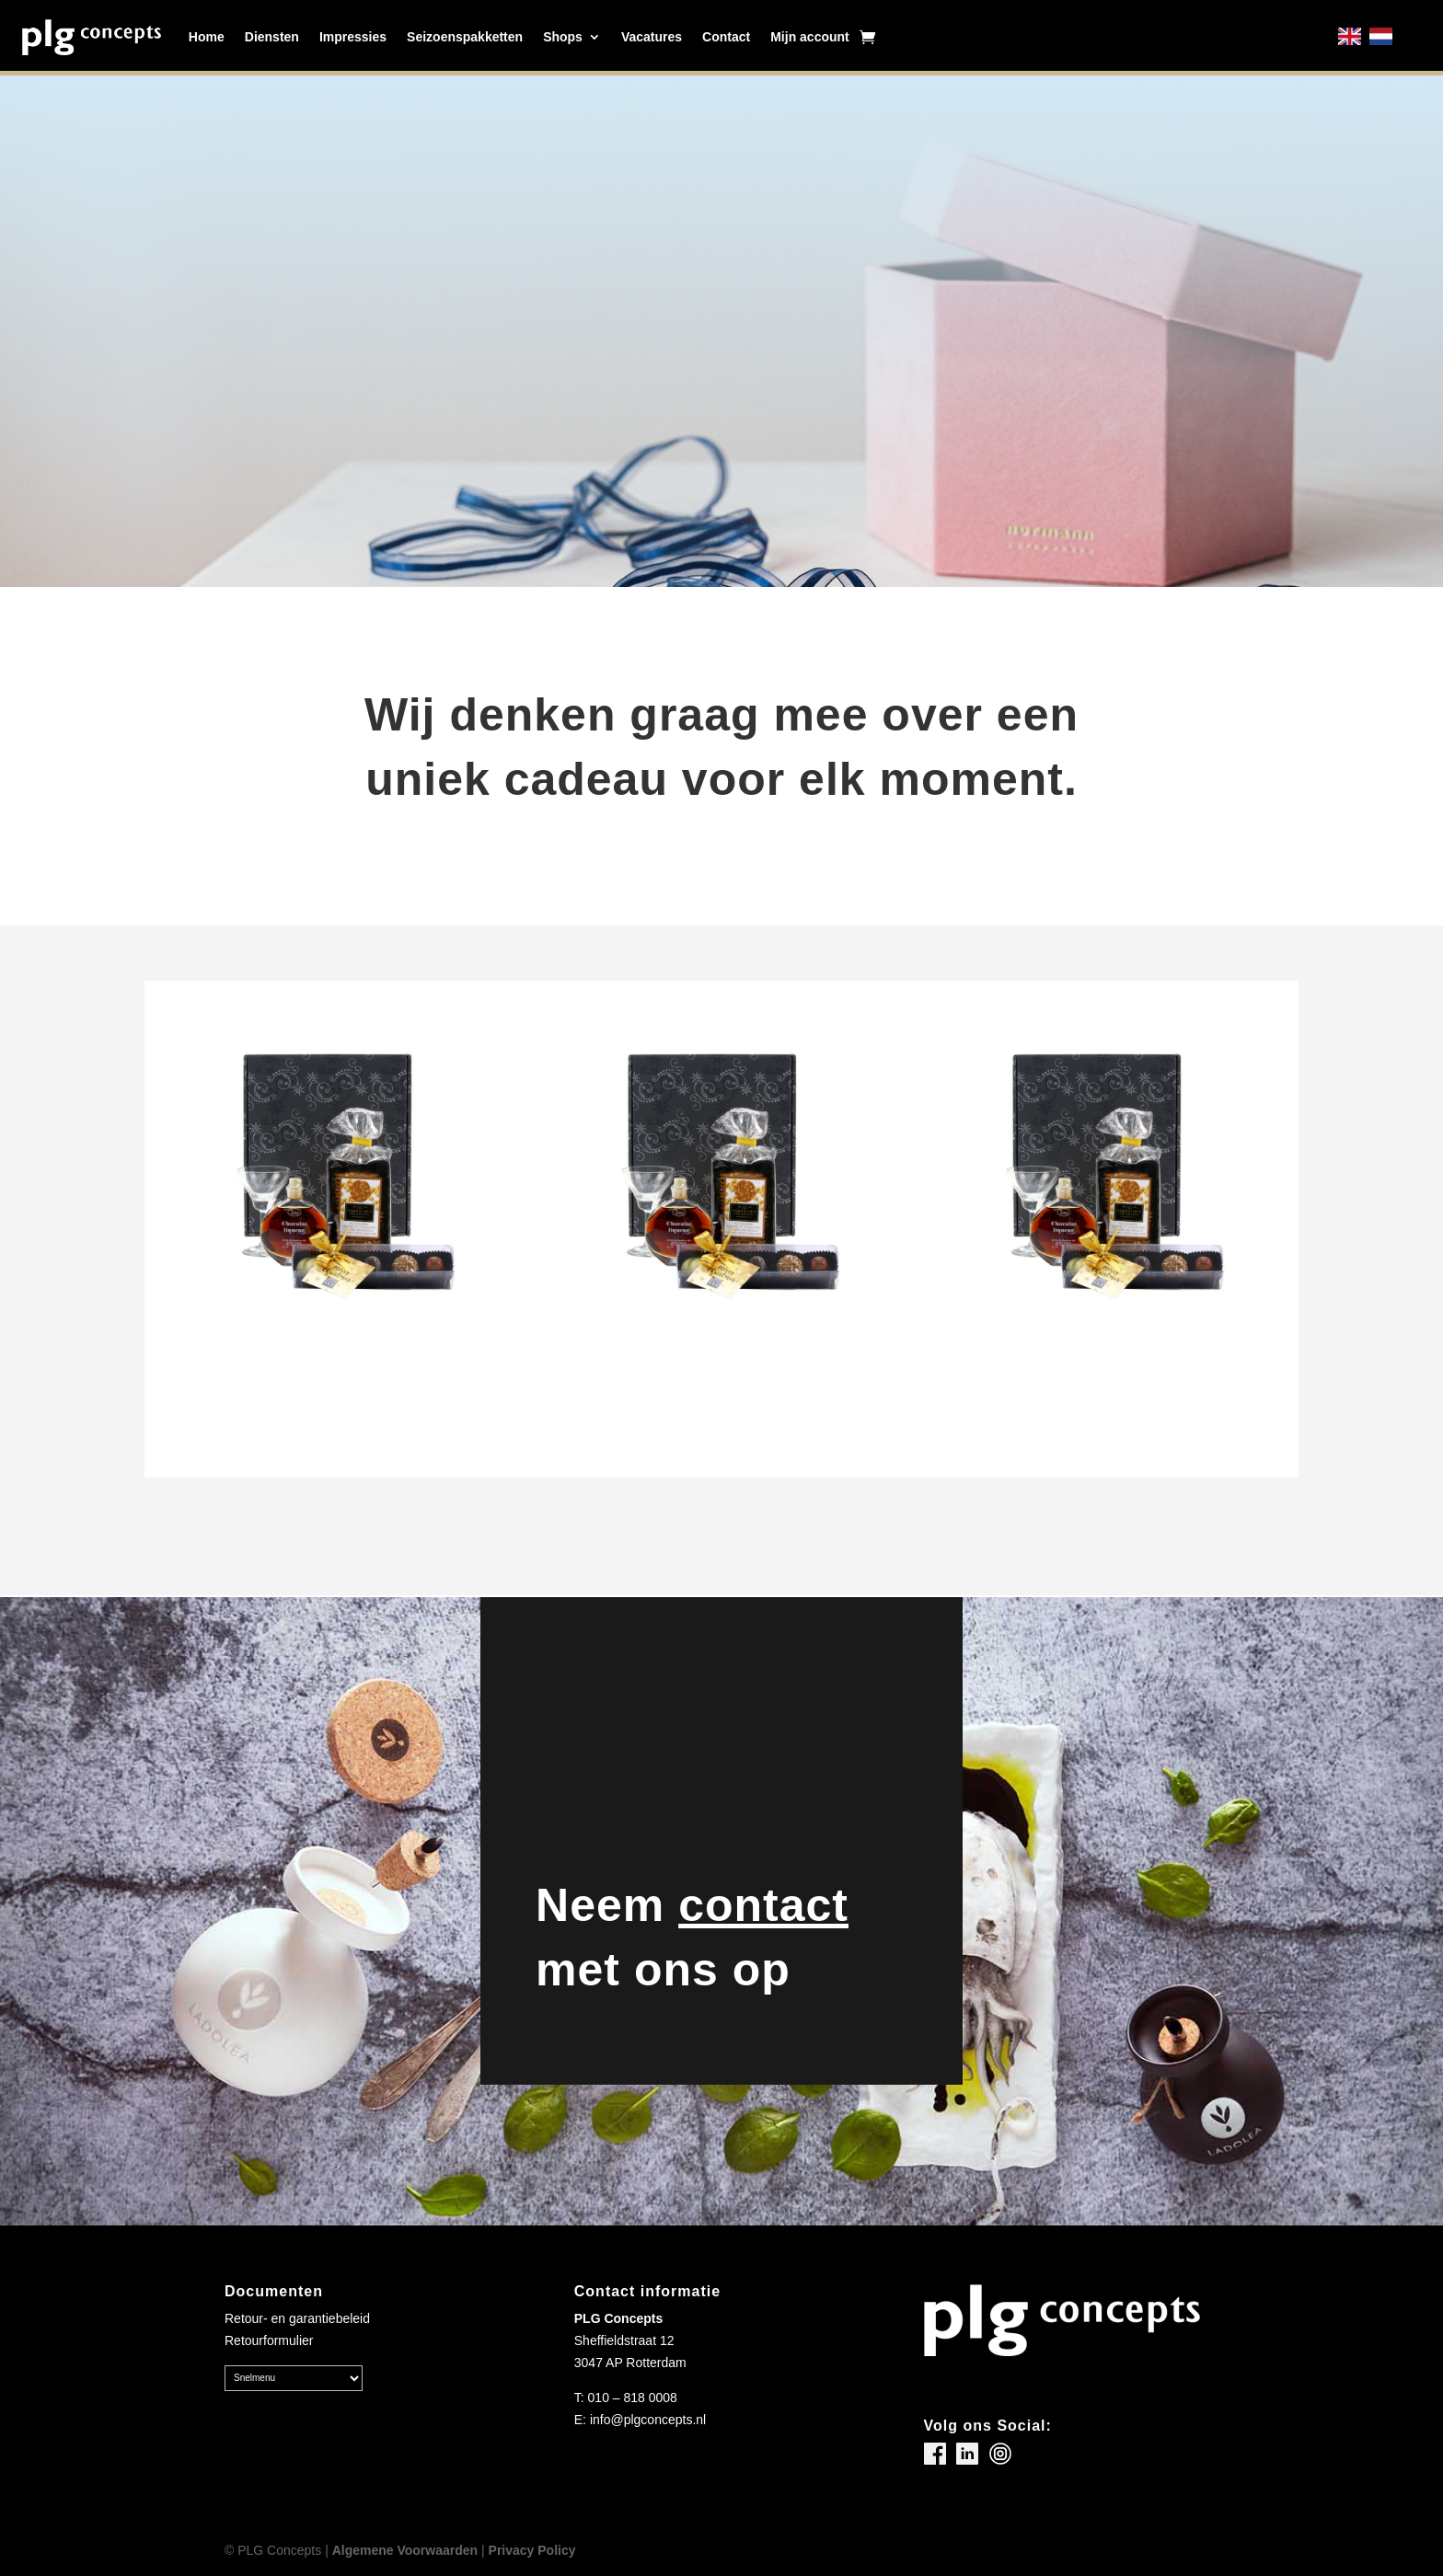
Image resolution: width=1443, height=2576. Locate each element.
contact (763, 1905)
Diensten (272, 36)
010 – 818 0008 (632, 2397)
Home (207, 36)
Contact (726, 36)
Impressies (353, 36)
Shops (563, 36)
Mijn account (809, 36)
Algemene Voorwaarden (405, 2550)
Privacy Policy (532, 2550)
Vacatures (651, 36)
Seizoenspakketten (465, 36)
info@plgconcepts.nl (648, 2419)
